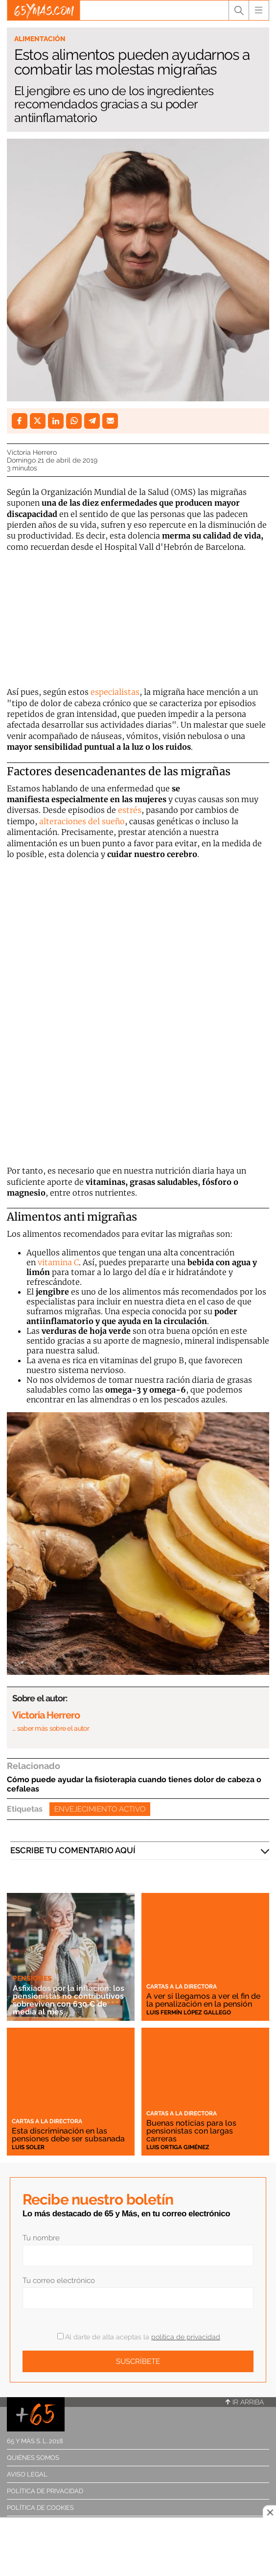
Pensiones (32, 1978)
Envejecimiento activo (99, 1809)
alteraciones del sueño (82, 821)
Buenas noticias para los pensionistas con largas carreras (191, 2130)
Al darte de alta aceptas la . (139, 2337)
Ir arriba (245, 2402)
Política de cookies (40, 2507)
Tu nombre (41, 2237)
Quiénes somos (33, 2457)
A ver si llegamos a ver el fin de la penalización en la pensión (203, 2000)
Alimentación (40, 39)
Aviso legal (27, 2474)
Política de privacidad (45, 2491)
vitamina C (58, 1262)
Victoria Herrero (32, 452)
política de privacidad (185, 2337)
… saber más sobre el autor (50, 1728)
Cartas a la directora (181, 1986)
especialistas (115, 692)
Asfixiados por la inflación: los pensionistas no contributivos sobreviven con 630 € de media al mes (68, 2000)
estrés (129, 810)
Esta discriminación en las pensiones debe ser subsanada (68, 2134)
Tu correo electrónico (59, 2280)
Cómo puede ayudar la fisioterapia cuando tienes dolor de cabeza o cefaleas (134, 1784)
